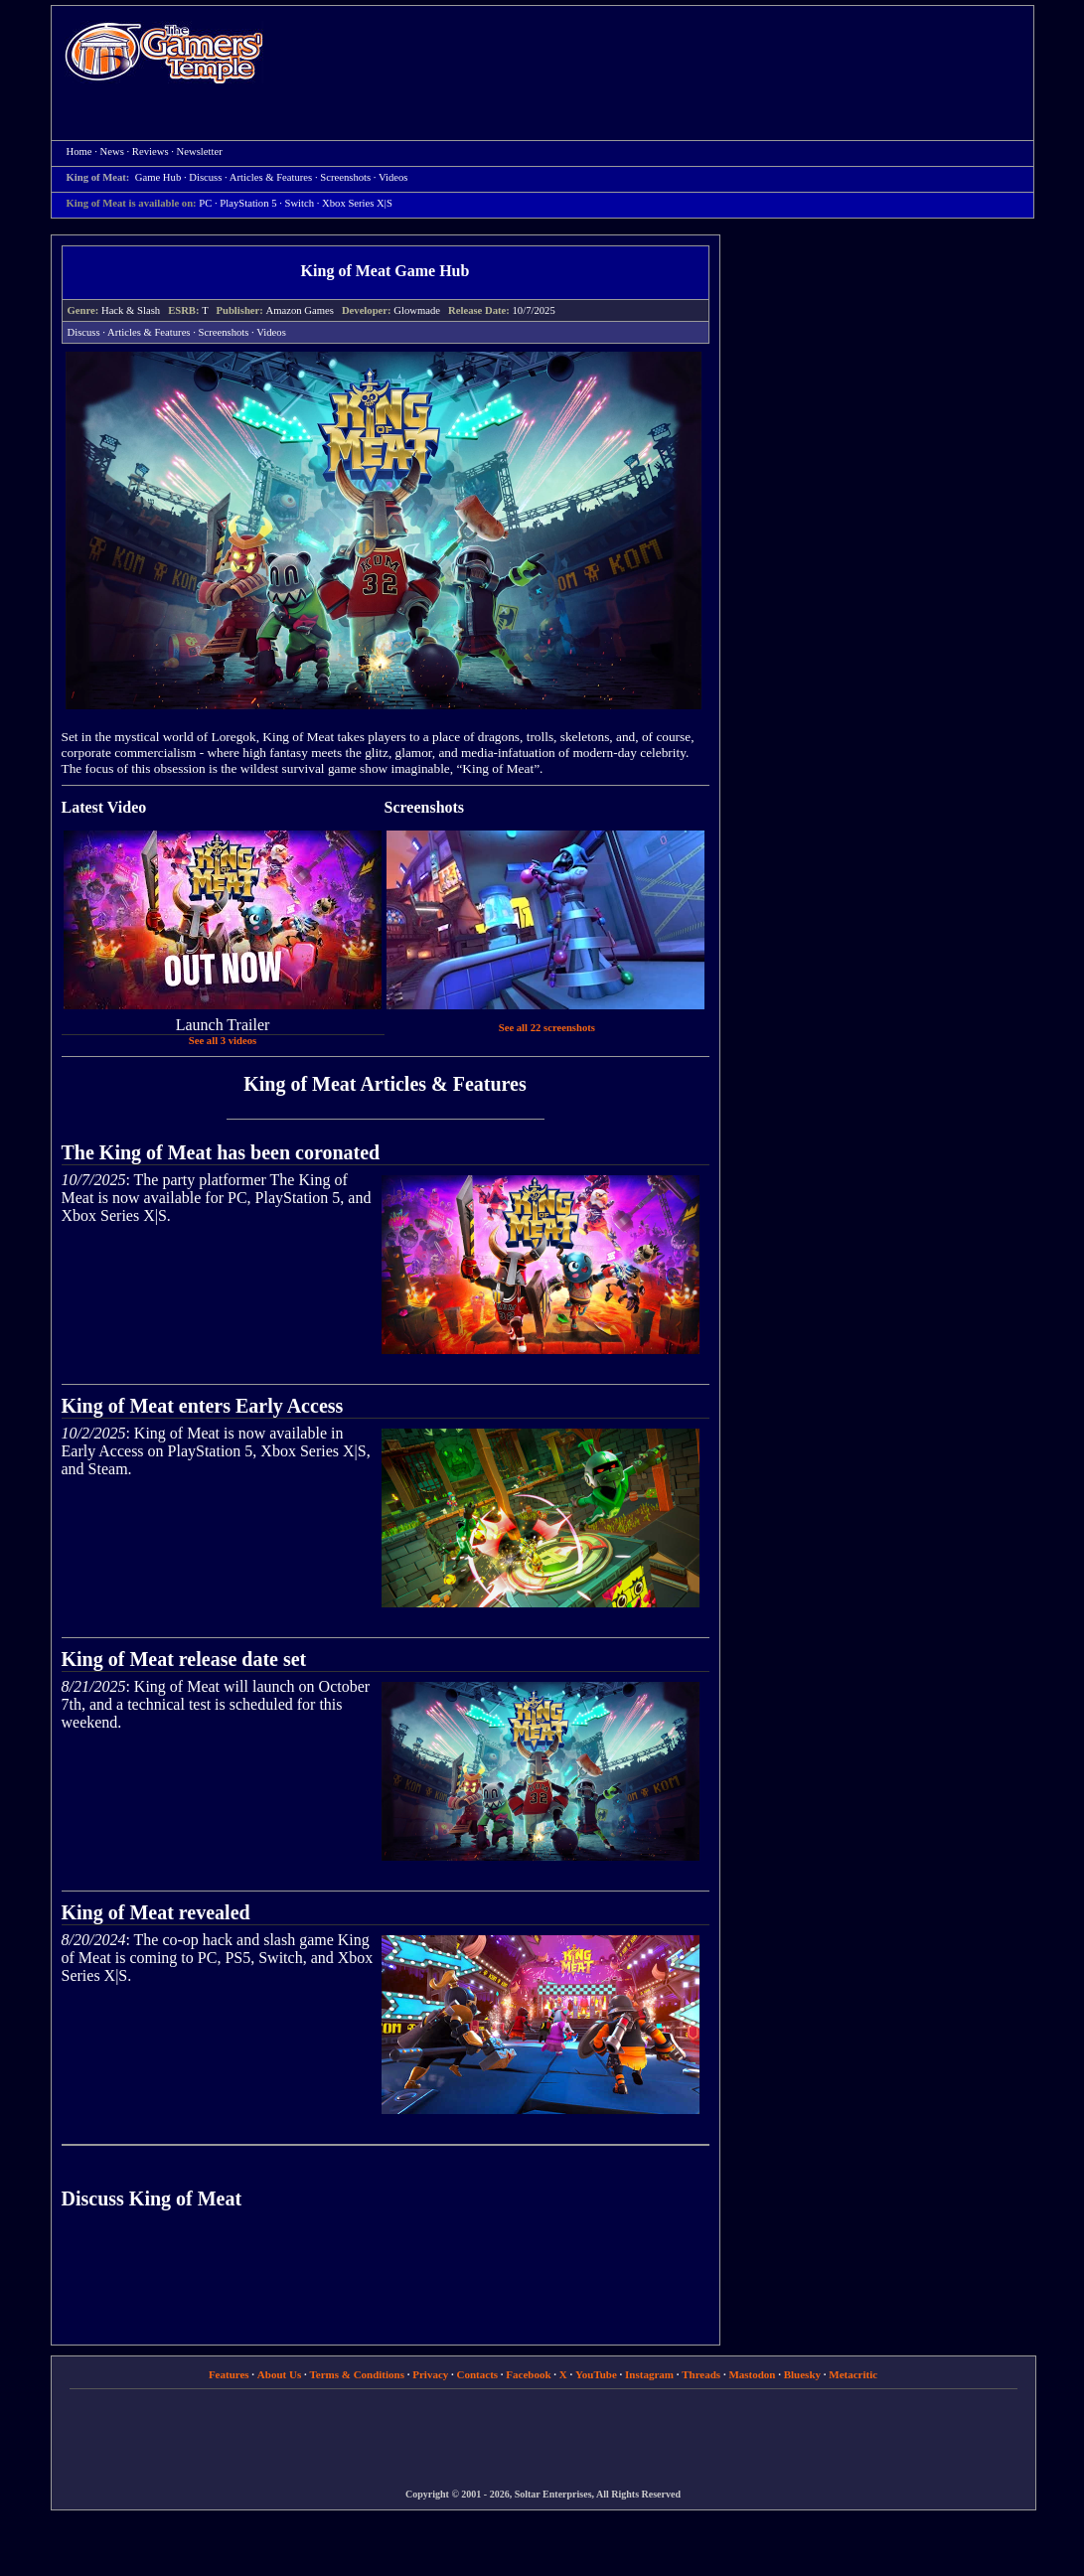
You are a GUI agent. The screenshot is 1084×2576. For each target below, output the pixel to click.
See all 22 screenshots (547, 1027)
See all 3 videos (222, 1040)
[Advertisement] (658, 55)
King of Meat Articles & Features (385, 1084)
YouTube (596, 2374)
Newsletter (200, 151)
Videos (393, 177)
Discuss (205, 177)
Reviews (150, 151)
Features (229, 2374)
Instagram (649, 2374)
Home (164, 52)
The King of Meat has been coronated (221, 1152)
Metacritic (853, 2374)
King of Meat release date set (184, 1659)
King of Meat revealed (156, 1912)
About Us (279, 2374)
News (112, 151)
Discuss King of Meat (152, 2198)
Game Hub (158, 177)
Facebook (528, 2374)
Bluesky (802, 2374)
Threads (701, 2374)
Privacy (430, 2374)
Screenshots (345, 177)
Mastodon (751, 2374)
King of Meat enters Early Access (203, 1406)
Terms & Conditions (356, 2374)
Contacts (478, 2374)
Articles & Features (271, 177)
